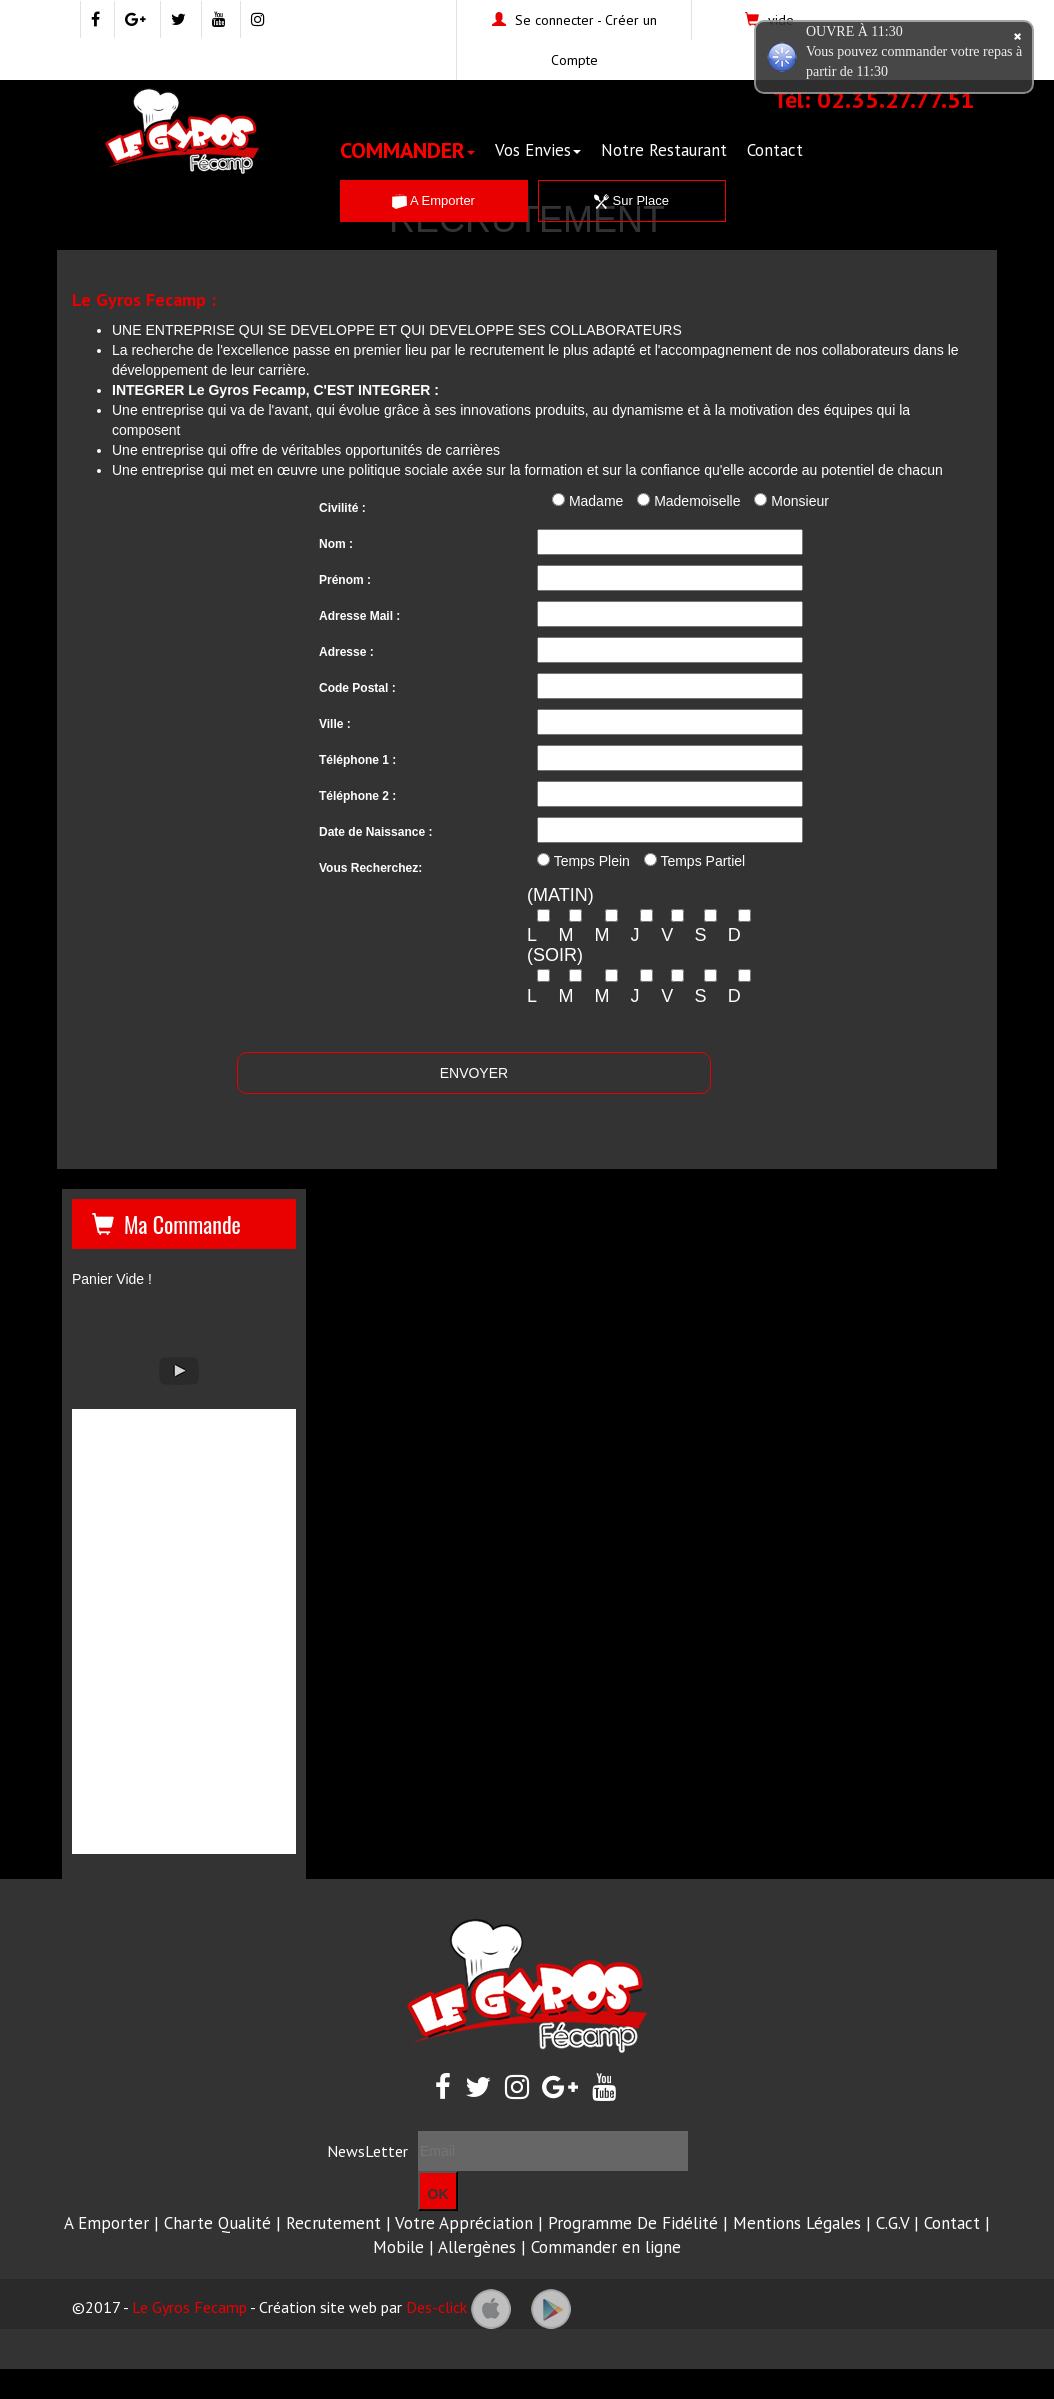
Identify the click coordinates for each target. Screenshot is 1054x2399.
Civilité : (342, 508)
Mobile (398, 2247)
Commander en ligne (606, 2247)
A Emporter (433, 200)
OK (438, 2194)
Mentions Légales (797, 2223)
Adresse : (346, 652)
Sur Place (631, 200)
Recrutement (333, 2223)
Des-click (436, 2307)
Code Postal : (357, 688)
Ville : (335, 724)
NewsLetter (367, 2151)
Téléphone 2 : (357, 796)
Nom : (336, 544)
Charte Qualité (217, 2223)
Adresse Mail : (359, 616)
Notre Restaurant (664, 150)
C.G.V (892, 2223)
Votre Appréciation (464, 2223)
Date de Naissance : (375, 832)
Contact (775, 150)
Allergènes (477, 2247)
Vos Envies (538, 150)
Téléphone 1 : (357, 760)
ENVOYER (474, 1073)
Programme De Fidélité (633, 2223)
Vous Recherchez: (370, 868)
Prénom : (345, 580)
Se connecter (554, 20)
